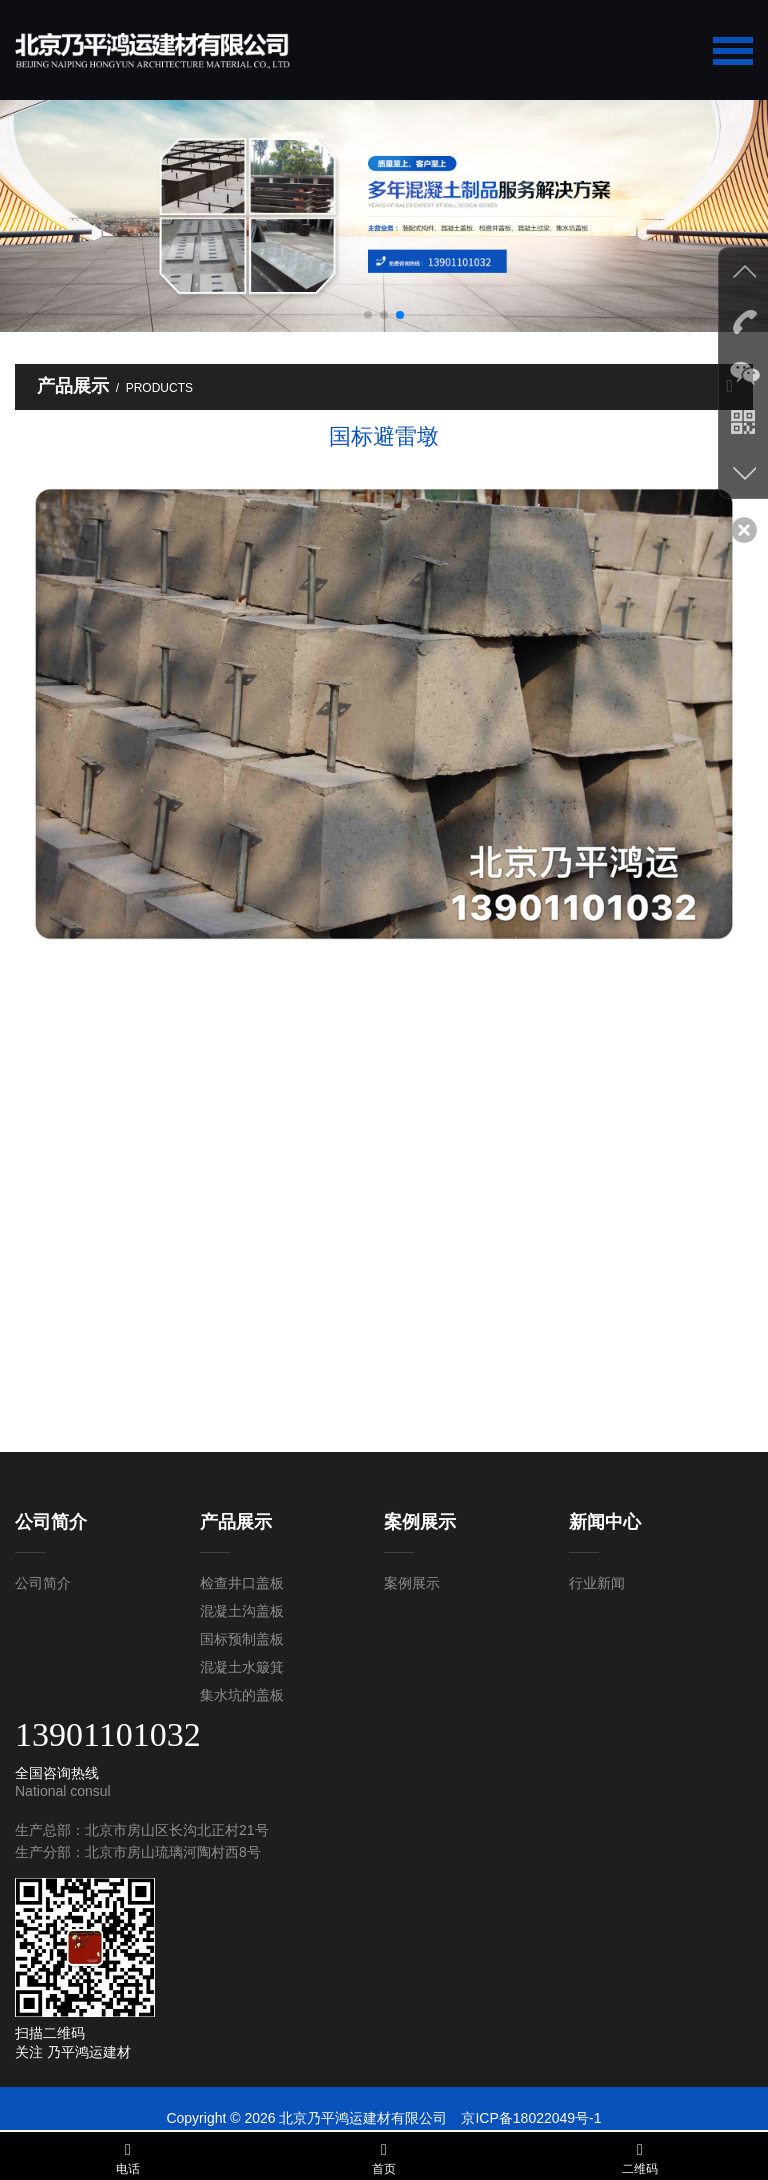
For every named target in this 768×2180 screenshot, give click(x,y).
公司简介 (43, 1583)
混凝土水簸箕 (242, 1667)
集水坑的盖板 (242, 1695)
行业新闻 (597, 1583)
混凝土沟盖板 (242, 1611)
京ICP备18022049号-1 (531, 2118)
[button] (368, 315)
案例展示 (412, 1583)
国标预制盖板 (242, 1639)
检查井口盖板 (242, 1583)
